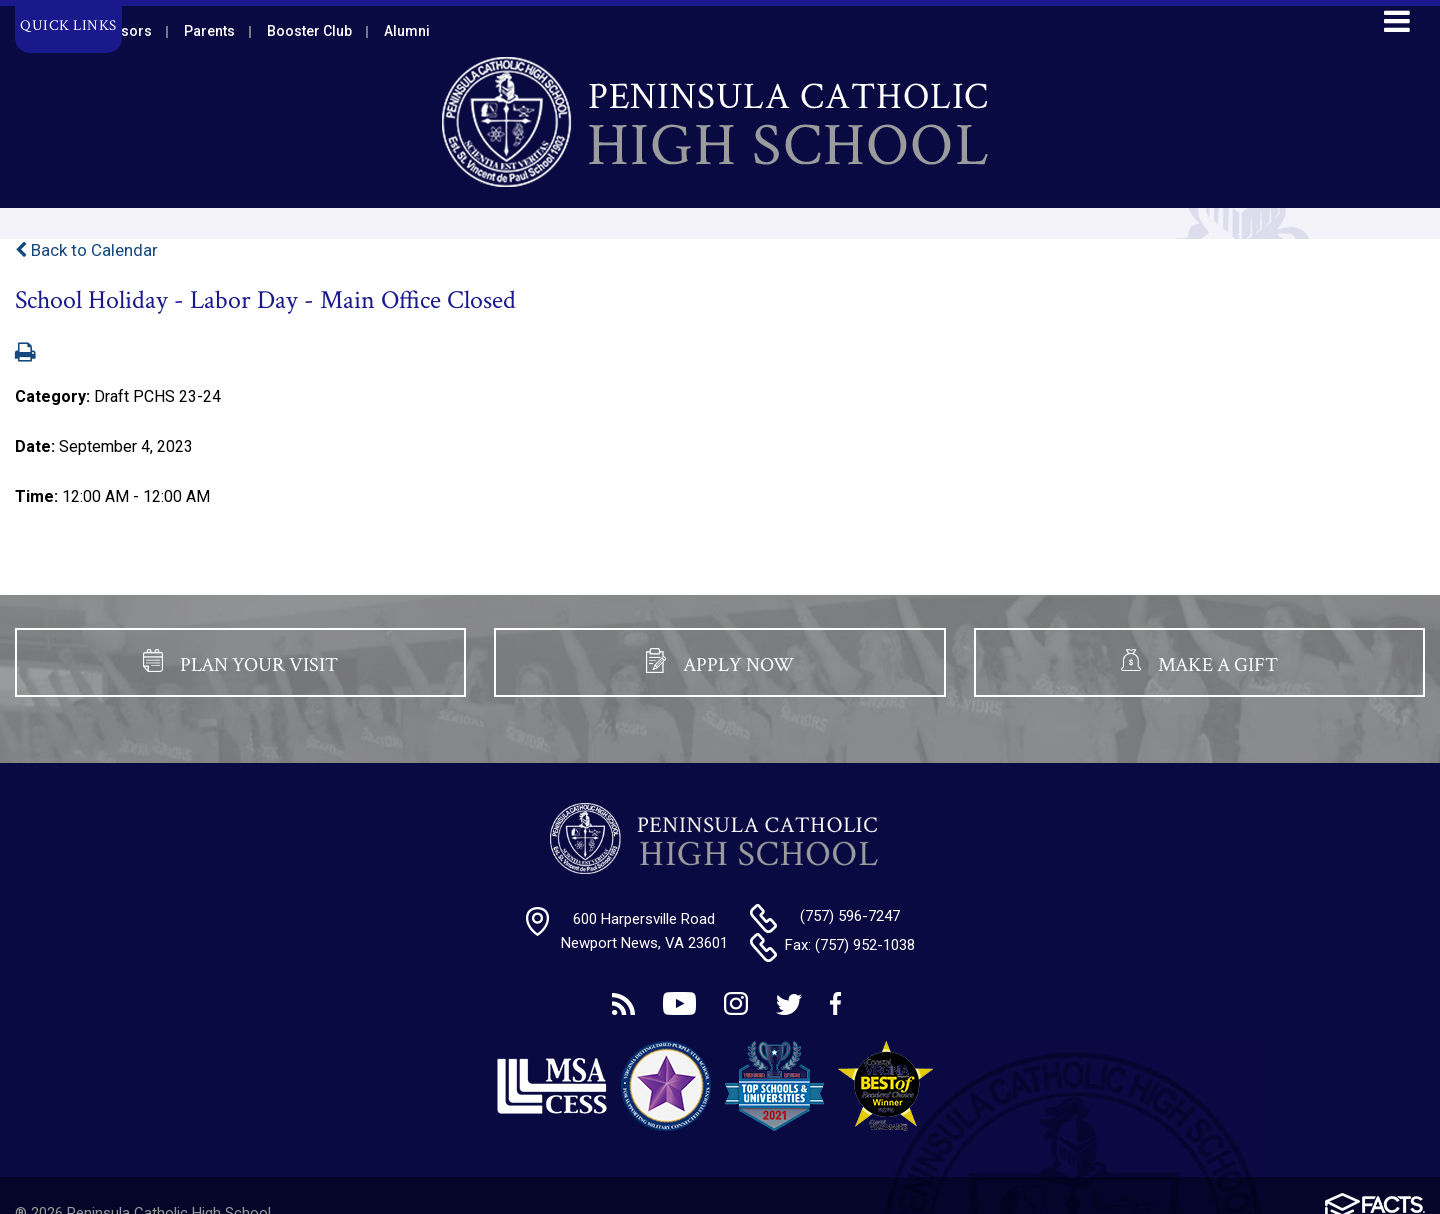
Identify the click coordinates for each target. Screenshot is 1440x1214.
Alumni (407, 31)
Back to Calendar (86, 250)
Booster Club (309, 31)
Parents (209, 31)
